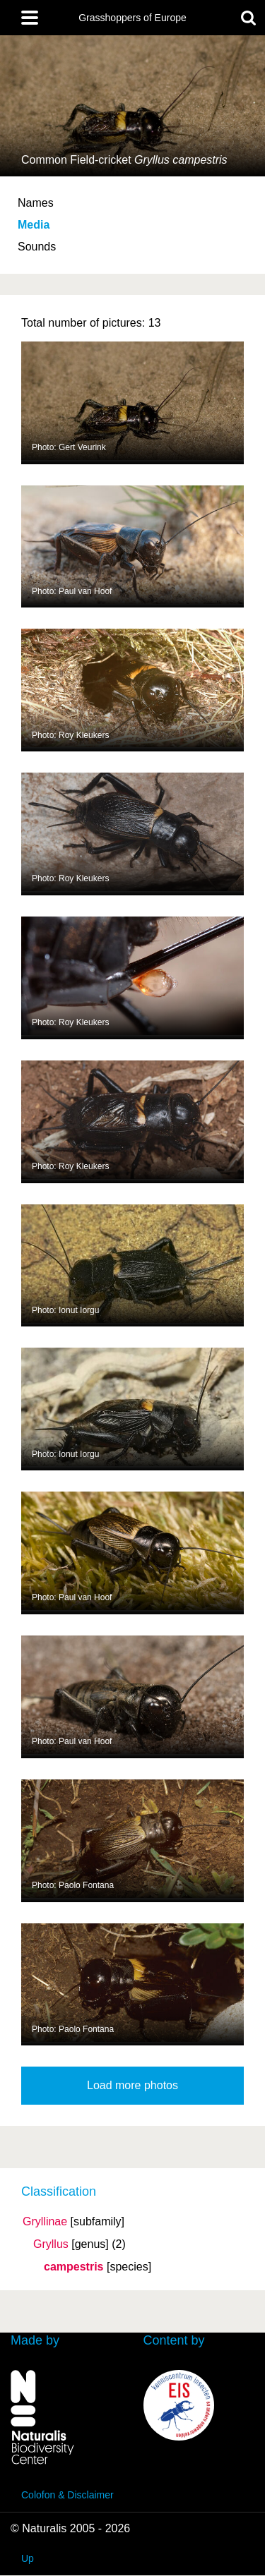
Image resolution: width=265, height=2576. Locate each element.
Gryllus (51, 2244)
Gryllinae (45, 2221)
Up (27, 2558)
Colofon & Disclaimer (67, 2495)
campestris (74, 2267)
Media (33, 225)
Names (36, 203)
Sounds (37, 247)
